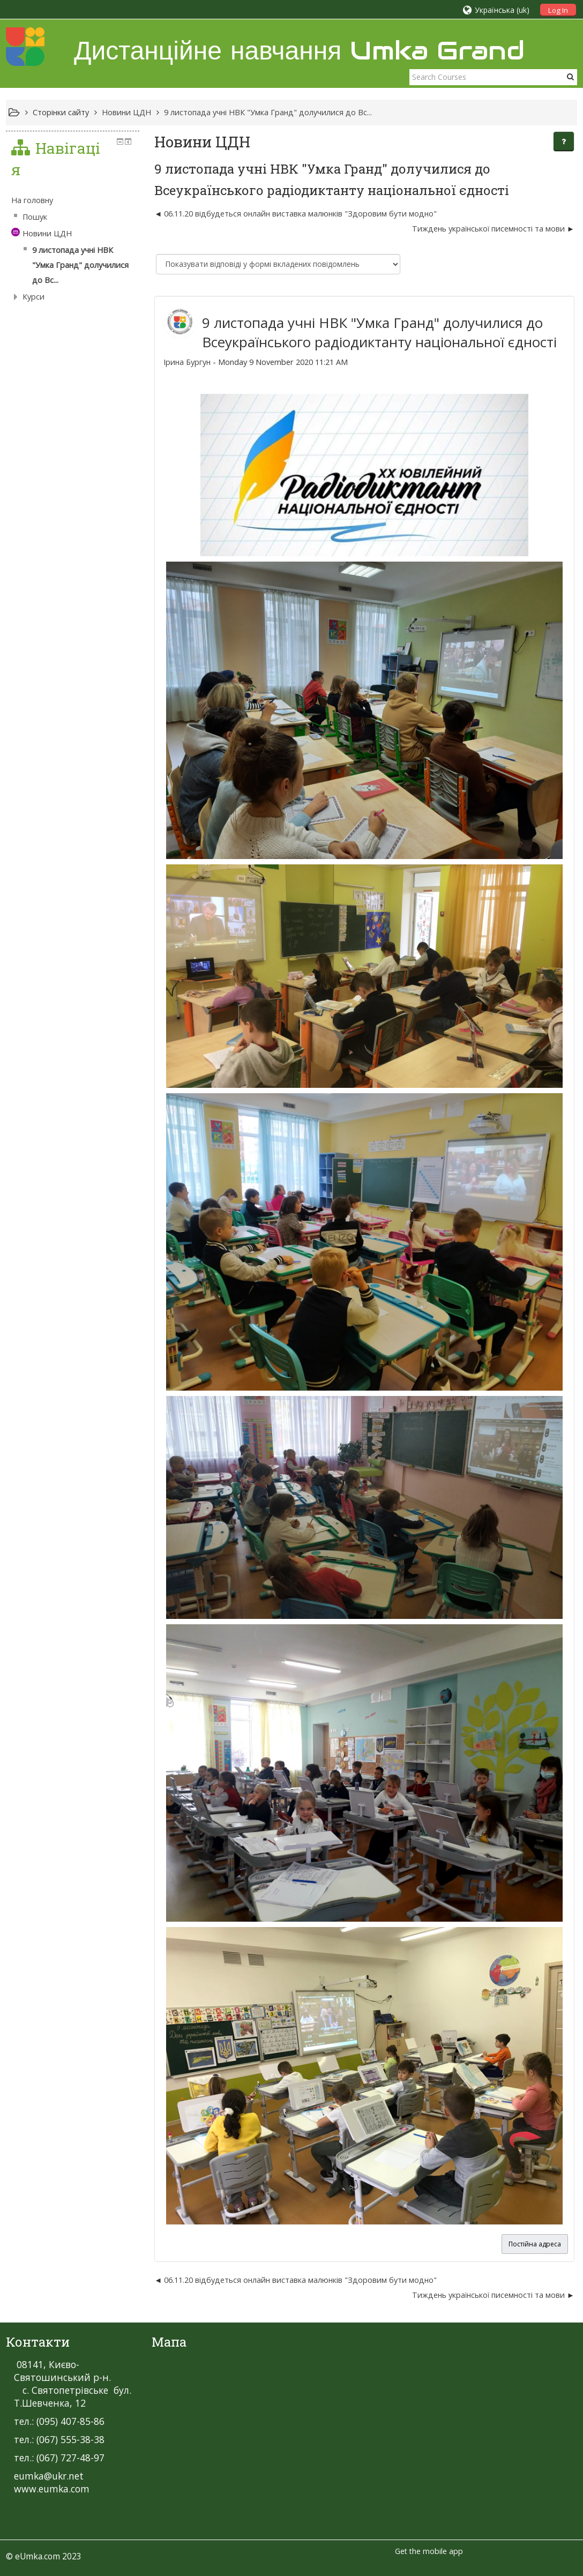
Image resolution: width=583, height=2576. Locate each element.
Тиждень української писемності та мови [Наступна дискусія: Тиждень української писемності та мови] (488, 228)
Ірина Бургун (187, 362)
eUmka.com (37, 2556)
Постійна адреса (535, 2244)
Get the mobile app (429, 2551)
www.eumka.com (51, 2488)
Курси (33, 297)
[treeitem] (72, 200)
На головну (32, 200)
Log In (558, 10)
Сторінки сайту (61, 112)
